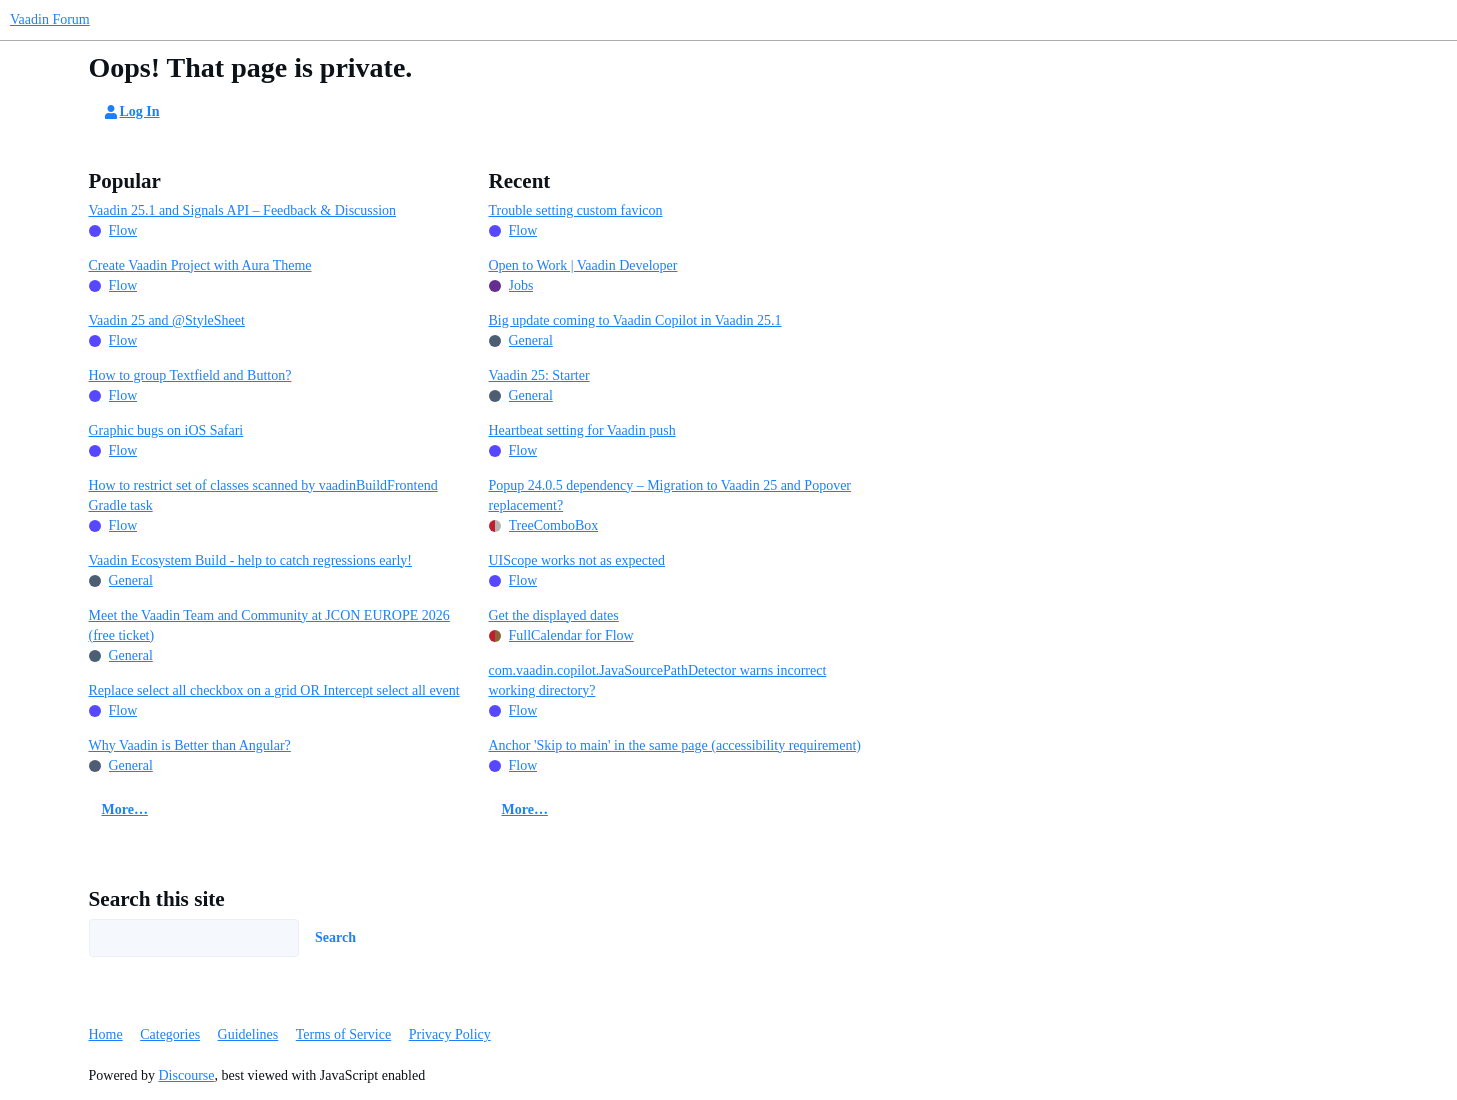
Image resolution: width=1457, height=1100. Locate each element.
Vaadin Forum (50, 19)
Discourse (187, 1075)
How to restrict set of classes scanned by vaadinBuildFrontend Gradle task (263, 495)
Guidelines (248, 1034)
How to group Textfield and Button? (190, 375)
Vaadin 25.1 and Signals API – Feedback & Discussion (243, 210)
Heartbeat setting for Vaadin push (582, 430)
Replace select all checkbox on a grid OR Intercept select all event (274, 690)
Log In (131, 112)
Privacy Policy (450, 1034)
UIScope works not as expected (577, 560)
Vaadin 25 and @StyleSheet (167, 320)
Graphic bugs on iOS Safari (166, 430)
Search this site (157, 899)
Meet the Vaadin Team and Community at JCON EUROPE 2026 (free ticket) (269, 625)
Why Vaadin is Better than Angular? (190, 745)
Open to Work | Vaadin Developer (583, 265)
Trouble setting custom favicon (576, 210)
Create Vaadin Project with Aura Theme (200, 265)
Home (106, 1034)
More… (125, 809)
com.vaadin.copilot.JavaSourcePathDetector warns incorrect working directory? (658, 680)
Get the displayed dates (554, 615)
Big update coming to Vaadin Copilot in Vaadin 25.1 (635, 320)
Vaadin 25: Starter (539, 375)
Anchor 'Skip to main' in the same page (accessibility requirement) (675, 745)
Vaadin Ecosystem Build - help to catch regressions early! (250, 560)
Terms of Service (343, 1034)
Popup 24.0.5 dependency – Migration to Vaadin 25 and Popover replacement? (670, 495)
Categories (170, 1034)
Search (335, 937)
